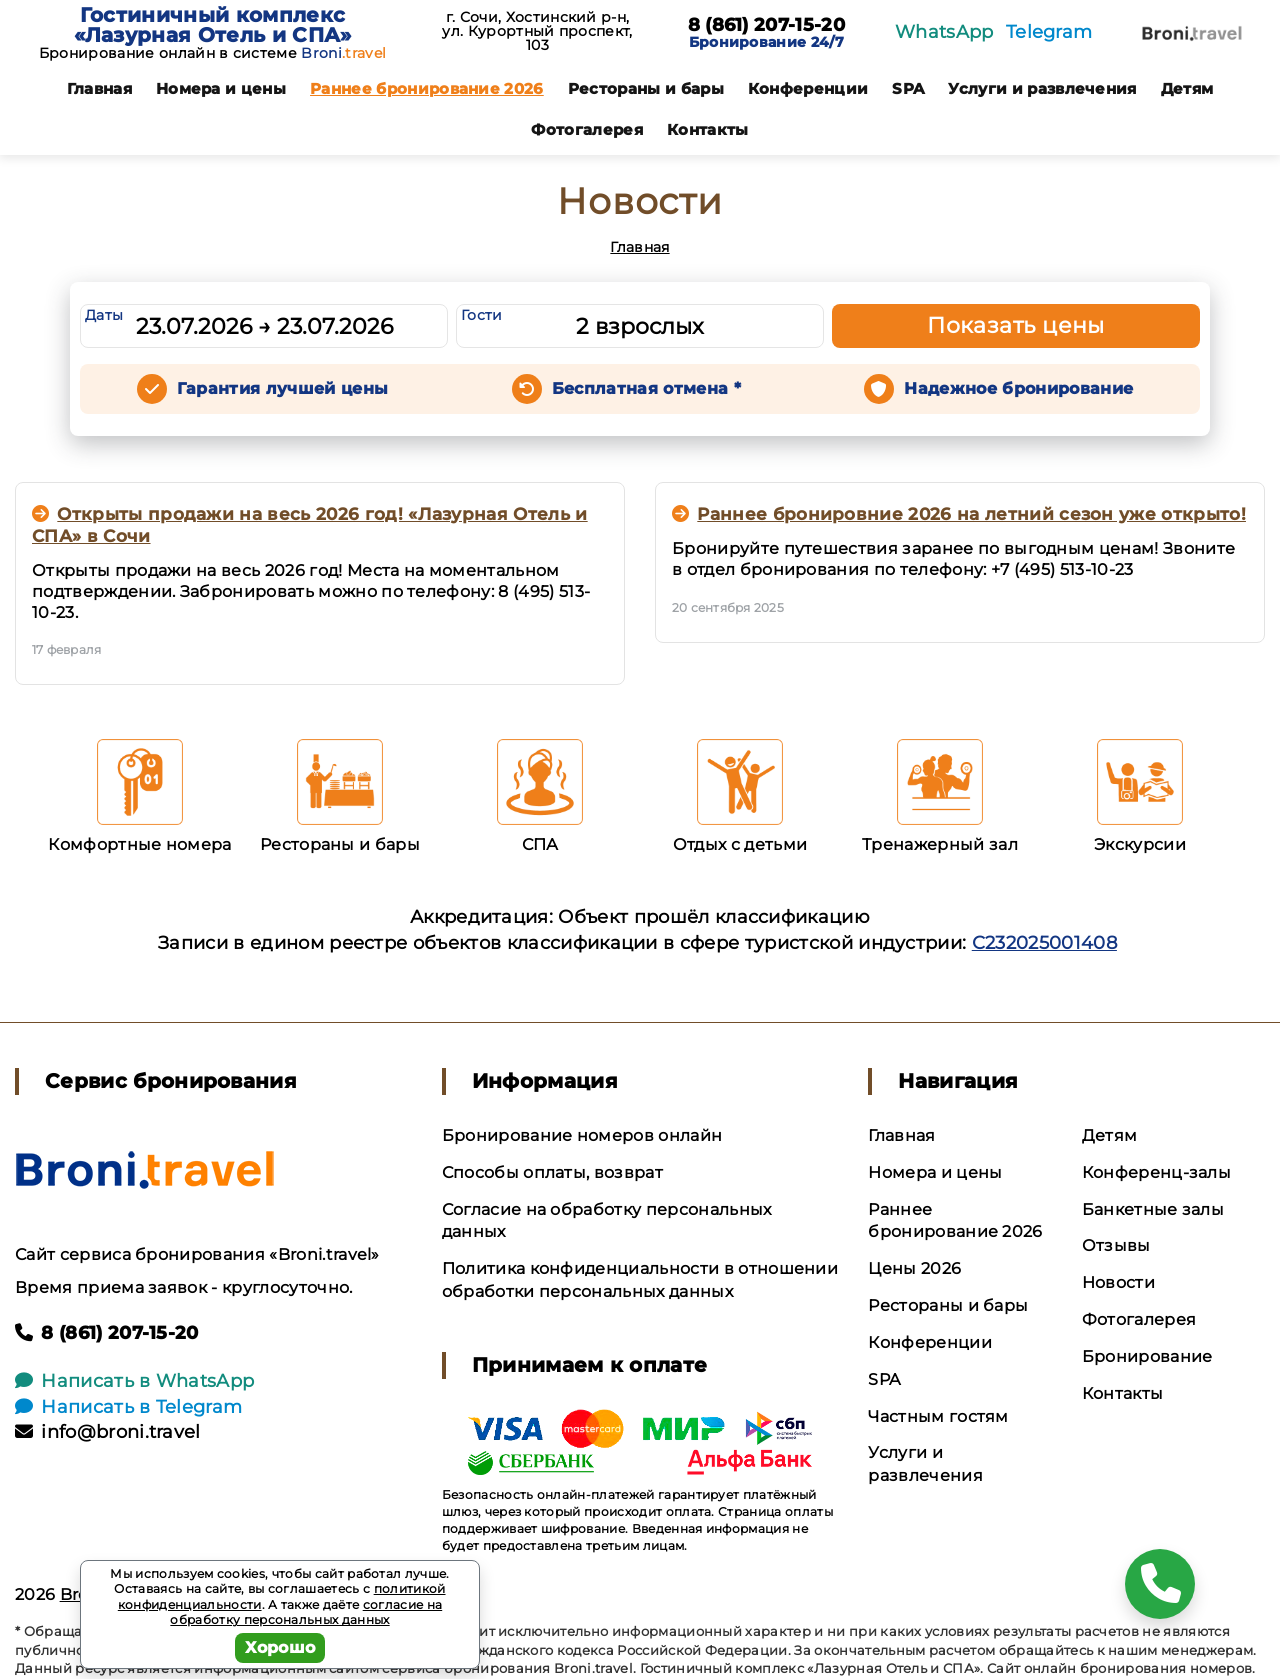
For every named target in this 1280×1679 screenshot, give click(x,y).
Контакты (708, 129)
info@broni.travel (108, 1432)
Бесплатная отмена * (646, 388)
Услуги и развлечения (1042, 88)
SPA (908, 88)
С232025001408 (1044, 943)
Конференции (808, 88)
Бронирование (1147, 1356)
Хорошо (280, 1647)
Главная (99, 88)
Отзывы (1116, 1245)
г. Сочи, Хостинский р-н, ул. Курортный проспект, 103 (537, 31)
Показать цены (1016, 325)
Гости (482, 315)
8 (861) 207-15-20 (766, 26)
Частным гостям (938, 1416)
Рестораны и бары (646, 88)
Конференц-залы (1156, 1172)
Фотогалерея (587, 129)
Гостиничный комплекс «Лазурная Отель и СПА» (213, 25)
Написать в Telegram (128, 1407)
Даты (104, 315)
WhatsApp (944, 32)
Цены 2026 (914, 1268)
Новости (1118, 1282)
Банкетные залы (1153, 1209)
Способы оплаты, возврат (552, 1172)
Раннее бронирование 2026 (427, 88)
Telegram (1049, 32)
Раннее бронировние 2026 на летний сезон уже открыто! (959, 514)
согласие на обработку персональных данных (306, 1612)
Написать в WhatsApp (134, 1381)
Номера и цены (221, 88)
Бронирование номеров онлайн (582, 1135)
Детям (1187, 88)
